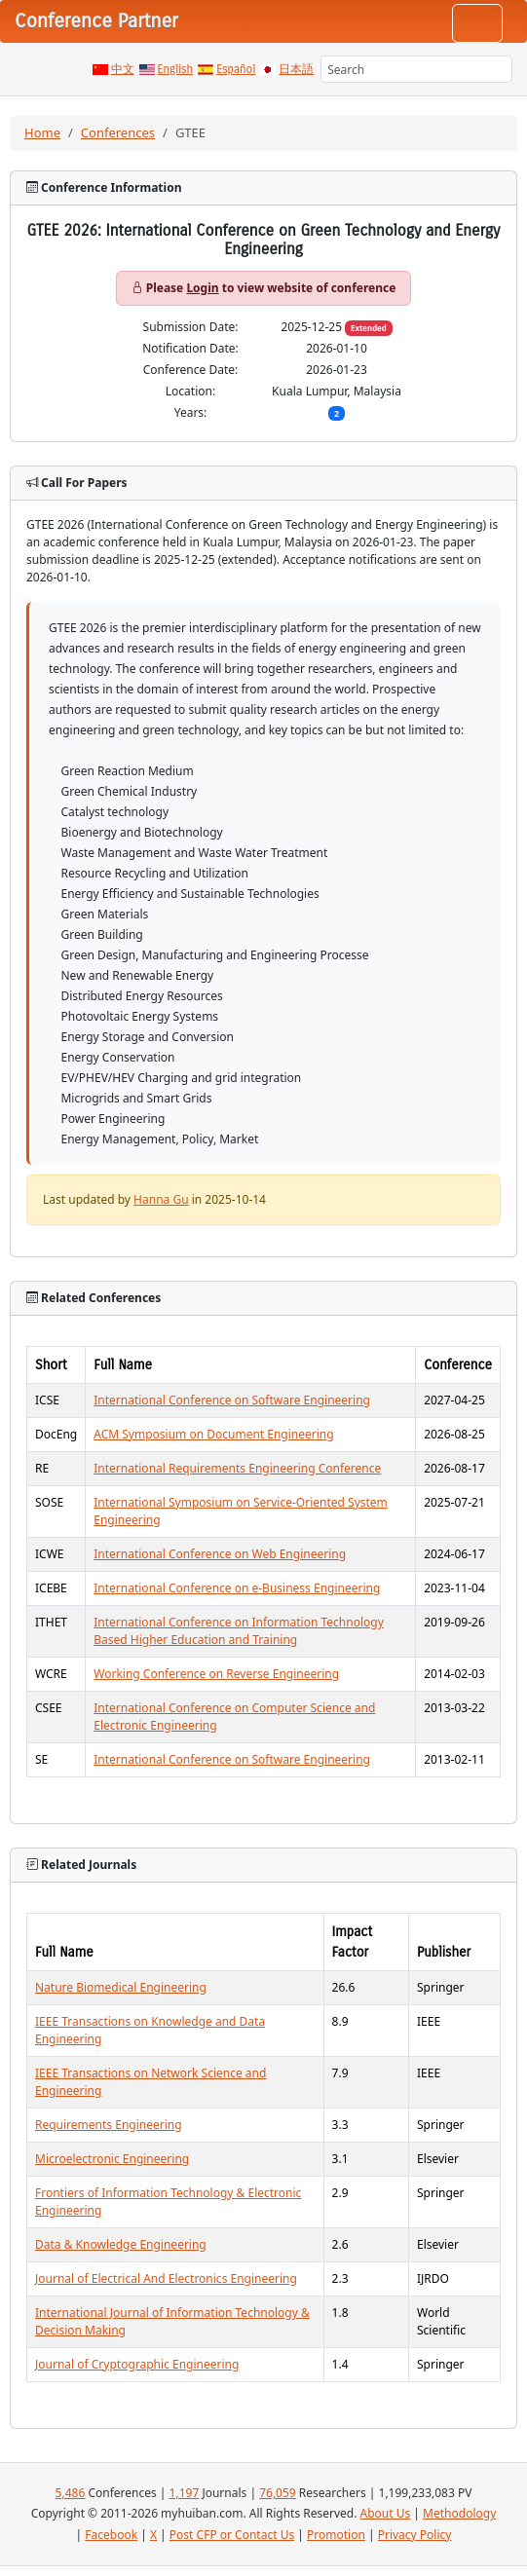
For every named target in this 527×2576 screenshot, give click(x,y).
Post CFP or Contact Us (231, 2534)
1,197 (184, 2492)
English (176, 69)
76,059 (277, 2492)
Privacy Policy (415, 2534)
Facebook (111, 2534)
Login (202, 288)
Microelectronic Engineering (112, 2158)
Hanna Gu (160, 1199)
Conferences (118, 132)
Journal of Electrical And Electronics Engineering (166, 2278)
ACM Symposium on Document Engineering (213, 1434)
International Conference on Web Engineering (220, 1554)
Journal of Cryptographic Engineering (137, 2364)
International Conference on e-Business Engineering (237, 1588)
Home (42, 132)
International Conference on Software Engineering (232, 1400)
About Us (385, 2513)
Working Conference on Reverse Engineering (216, 1673)
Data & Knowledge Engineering (121, 2244)
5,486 (71, 2492)
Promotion (336, 2534)
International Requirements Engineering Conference (237, 1468)
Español (235, 69)
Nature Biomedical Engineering (121, 1987)
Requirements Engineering (108, 2124)
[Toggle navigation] (477, 23)
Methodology (459, 2513)
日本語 (296, 69)
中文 (122, 69)
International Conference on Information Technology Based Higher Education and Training (239, 1631)
